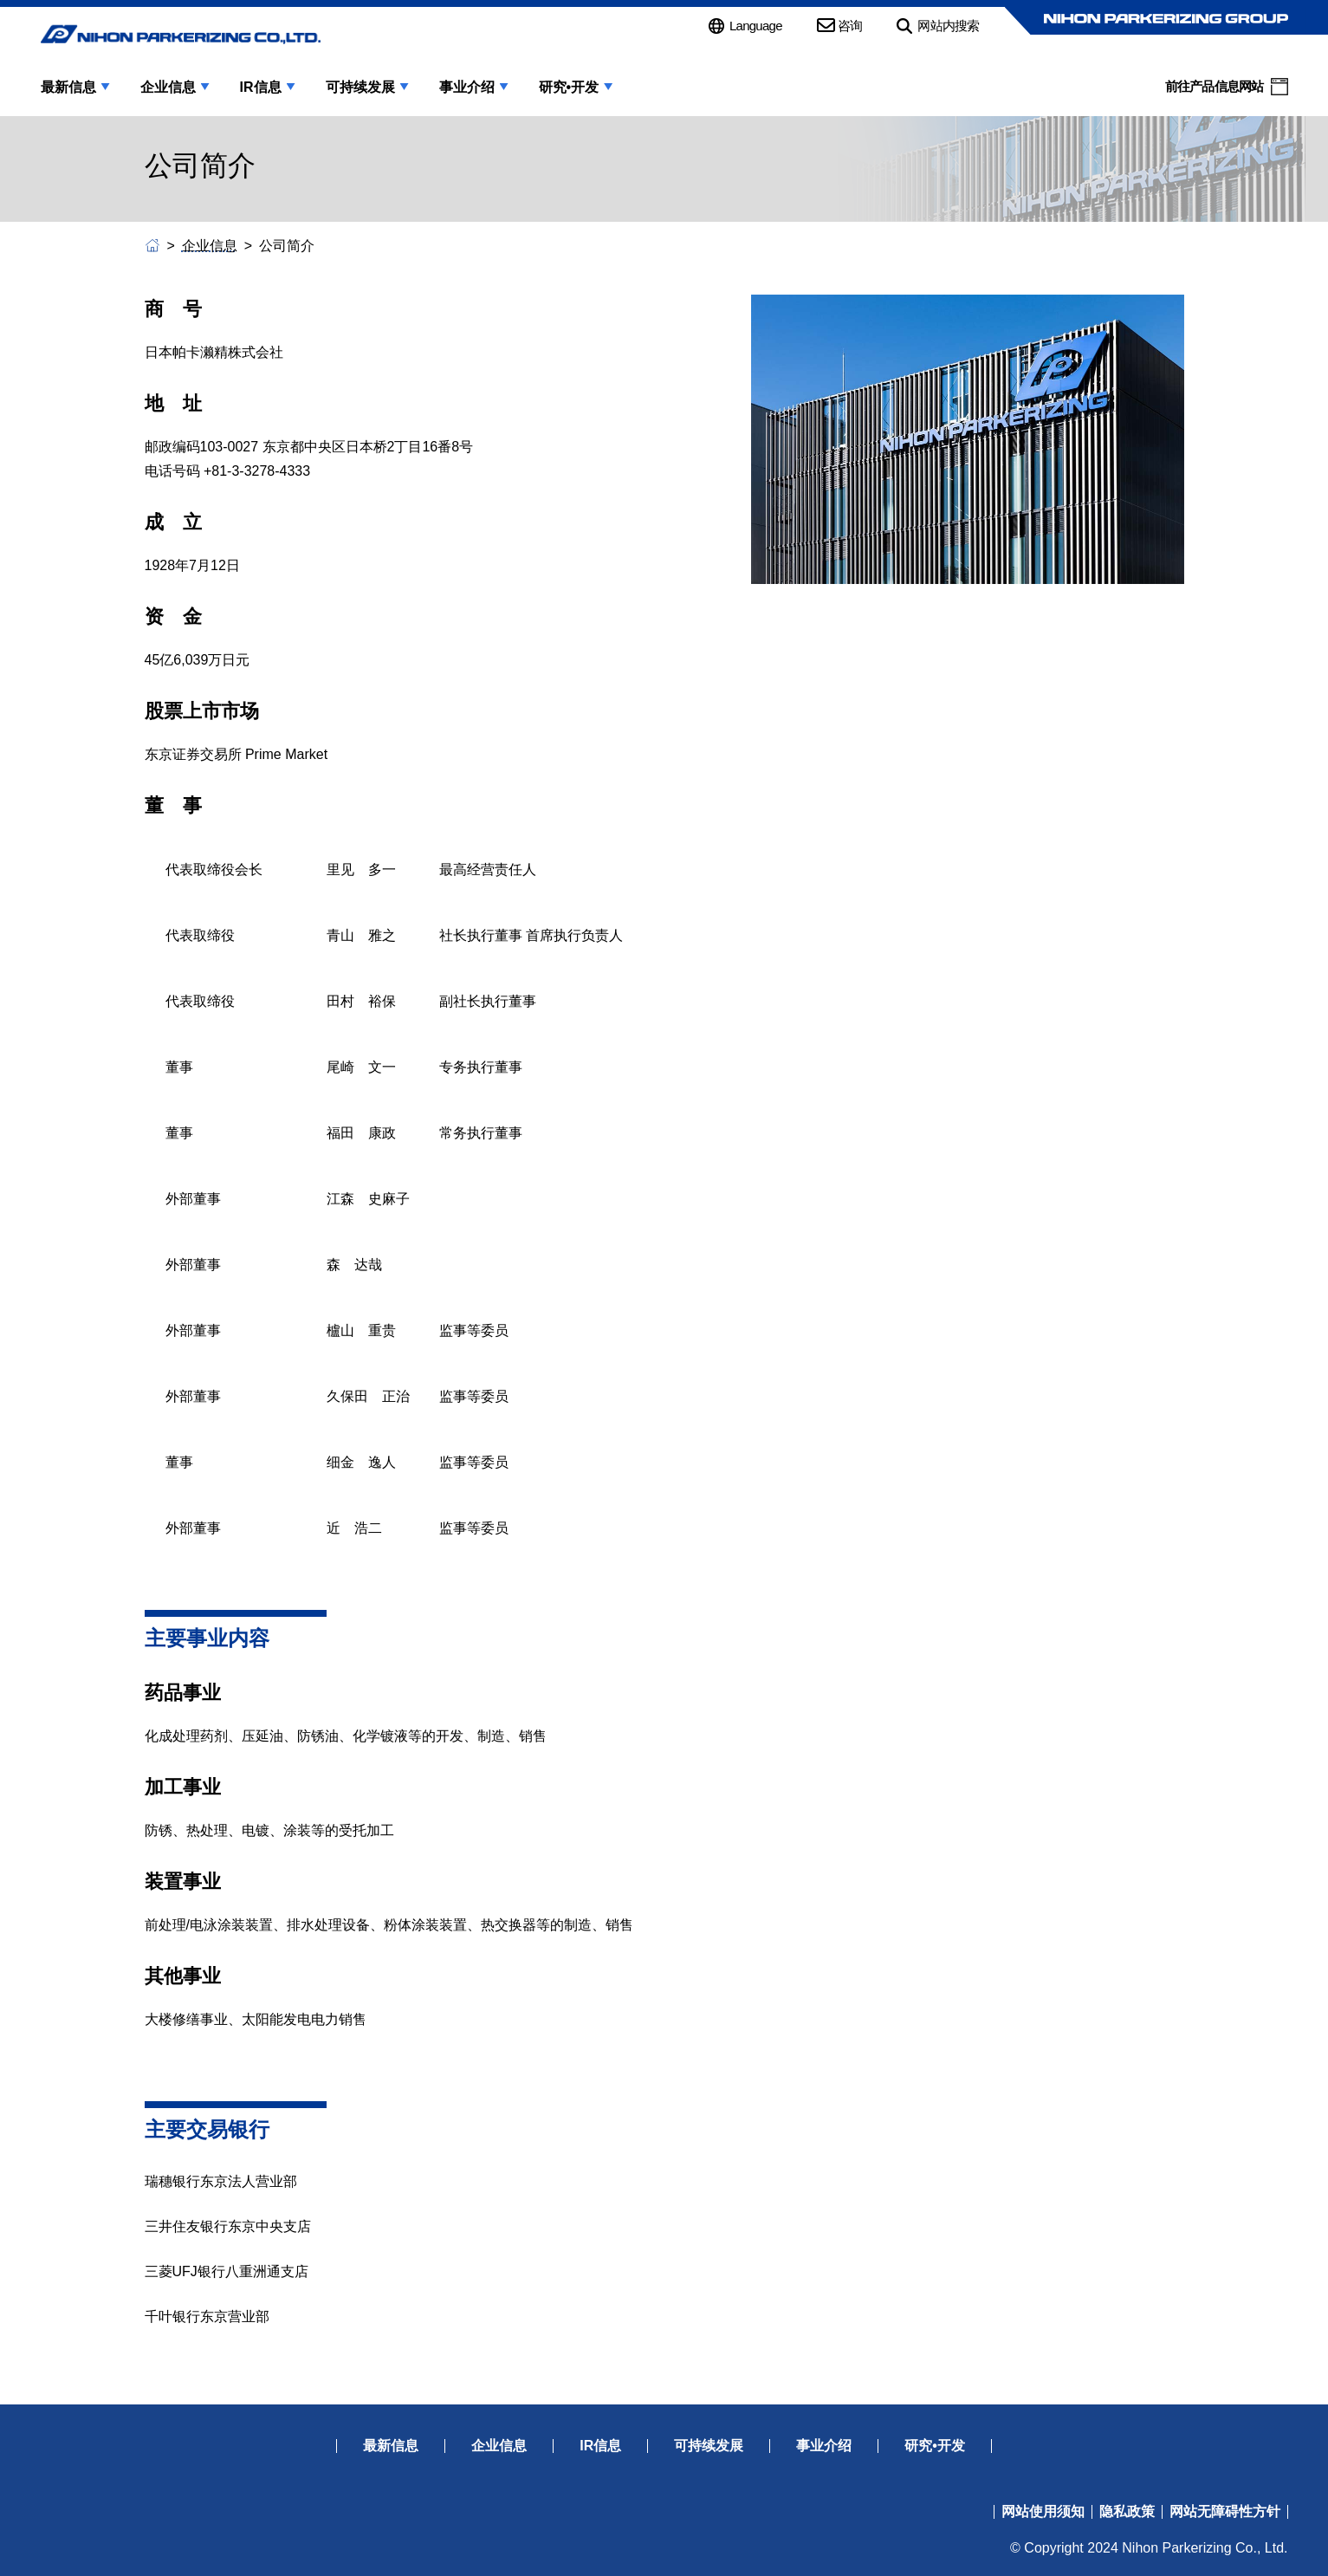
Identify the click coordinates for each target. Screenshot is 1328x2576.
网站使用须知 (1043, 2512)
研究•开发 (569, 87)
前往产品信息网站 (1214, 86)
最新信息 (68, 87)
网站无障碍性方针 (1224, 2512)
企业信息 (168, 87)
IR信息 (261, 87)
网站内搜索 (948, 25)
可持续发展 (360, 87)
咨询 (850, 25)
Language (755, 25)
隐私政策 (1127, 2512)
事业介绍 (467, 87)
